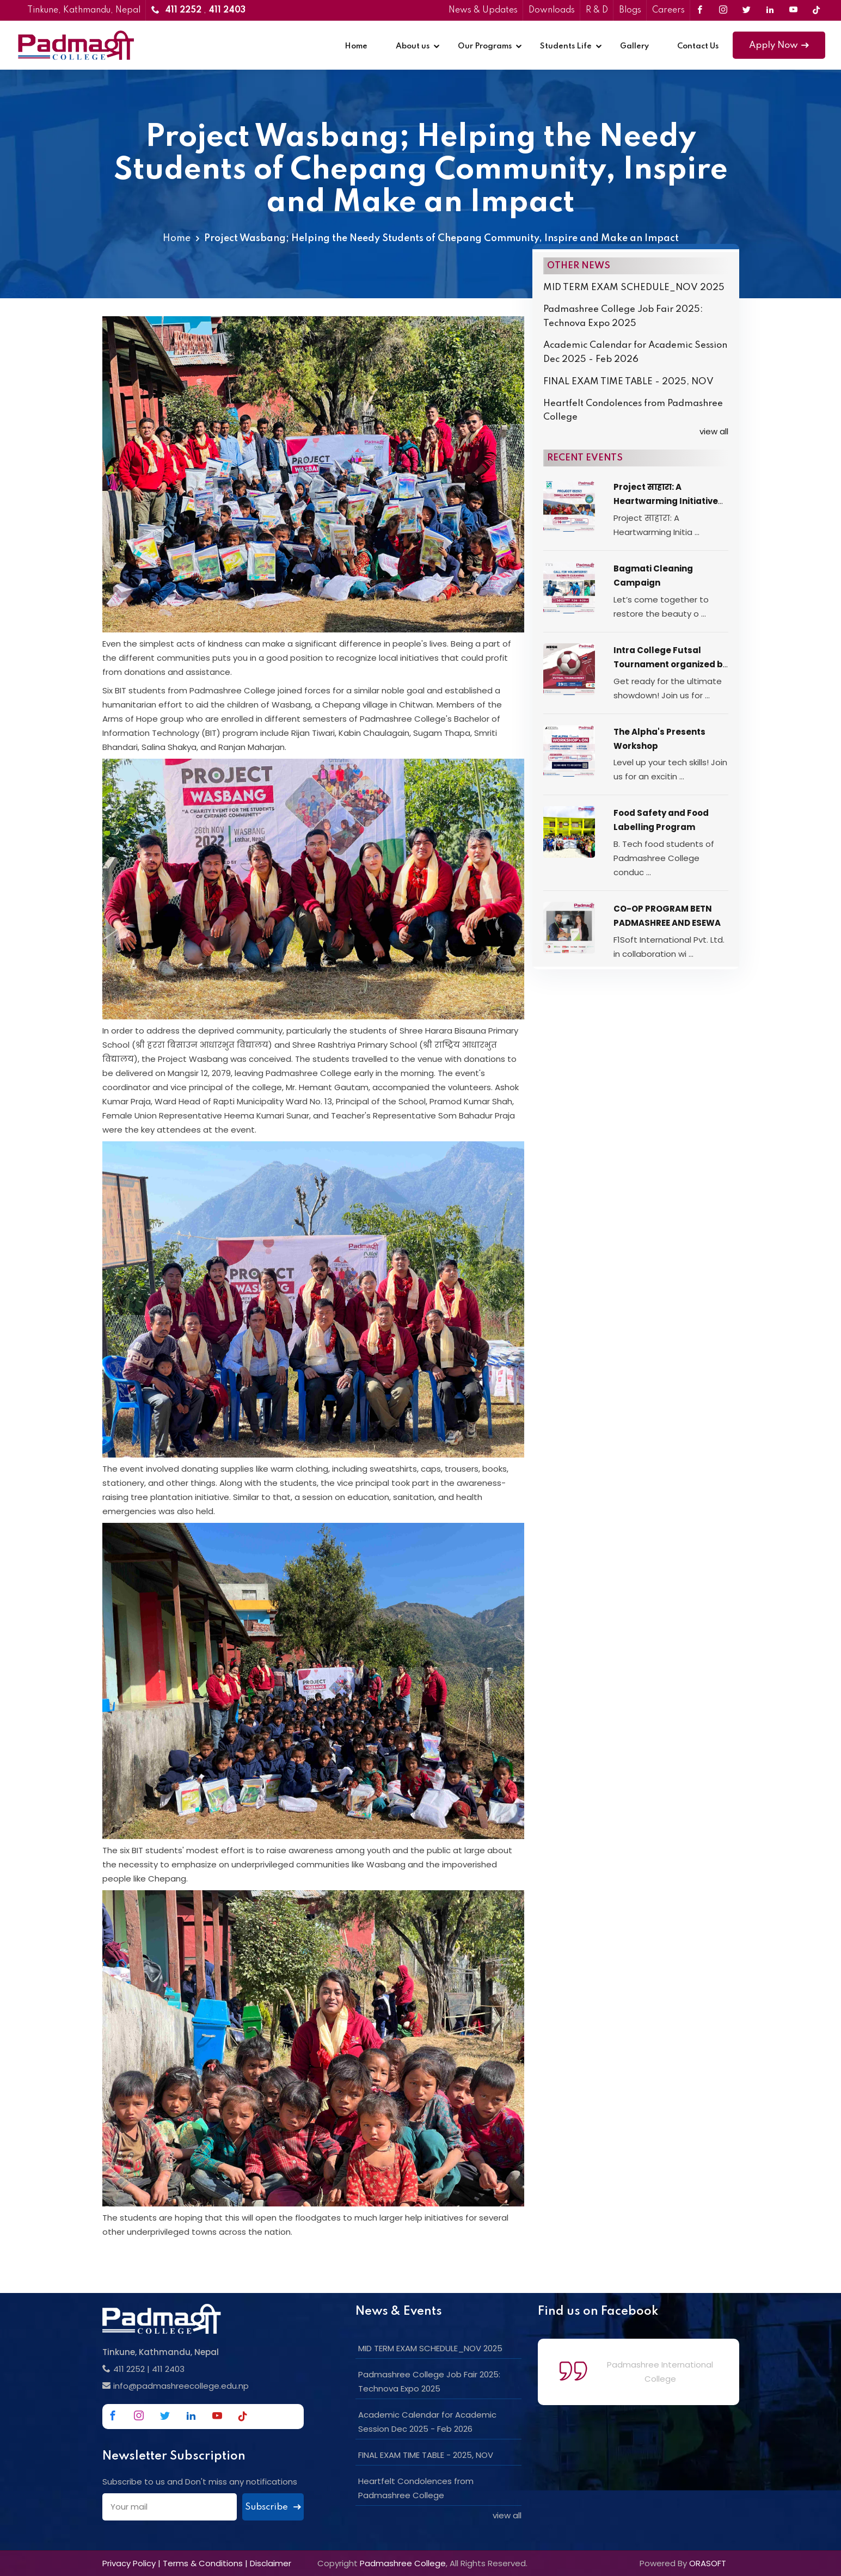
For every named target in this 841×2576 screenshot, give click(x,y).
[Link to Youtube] (793, 10)
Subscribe (273, 2507)
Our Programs (485, 46)
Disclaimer (270, 2563)
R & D (597, 10)
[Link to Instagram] (723, 10)
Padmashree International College (660, 2371)
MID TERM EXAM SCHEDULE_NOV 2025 (634, 287)
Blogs (630, 10)
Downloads (552, 10)
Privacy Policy (129, 2563)
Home (356, 46)
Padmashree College (403, 2563)
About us (412, 46)
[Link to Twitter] (746, 10)
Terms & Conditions (203, 2563)
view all (713, 431)
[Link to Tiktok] (816, 10)
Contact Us (698, 46)
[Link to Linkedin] (770, 10)
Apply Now (779, 45)
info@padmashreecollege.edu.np (181, 2385)
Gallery (634, 46)
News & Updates (483, 10)
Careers (668, 10)
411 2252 (129, 2369)
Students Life (566, 46)
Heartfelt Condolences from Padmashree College (633, 410)
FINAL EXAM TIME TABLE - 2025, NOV (628, 381)
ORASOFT (707, 2563)
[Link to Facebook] (699, 10)
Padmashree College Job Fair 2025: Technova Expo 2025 (623, 316)
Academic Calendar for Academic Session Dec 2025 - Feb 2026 (635, 352)
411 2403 (168, 2369)
